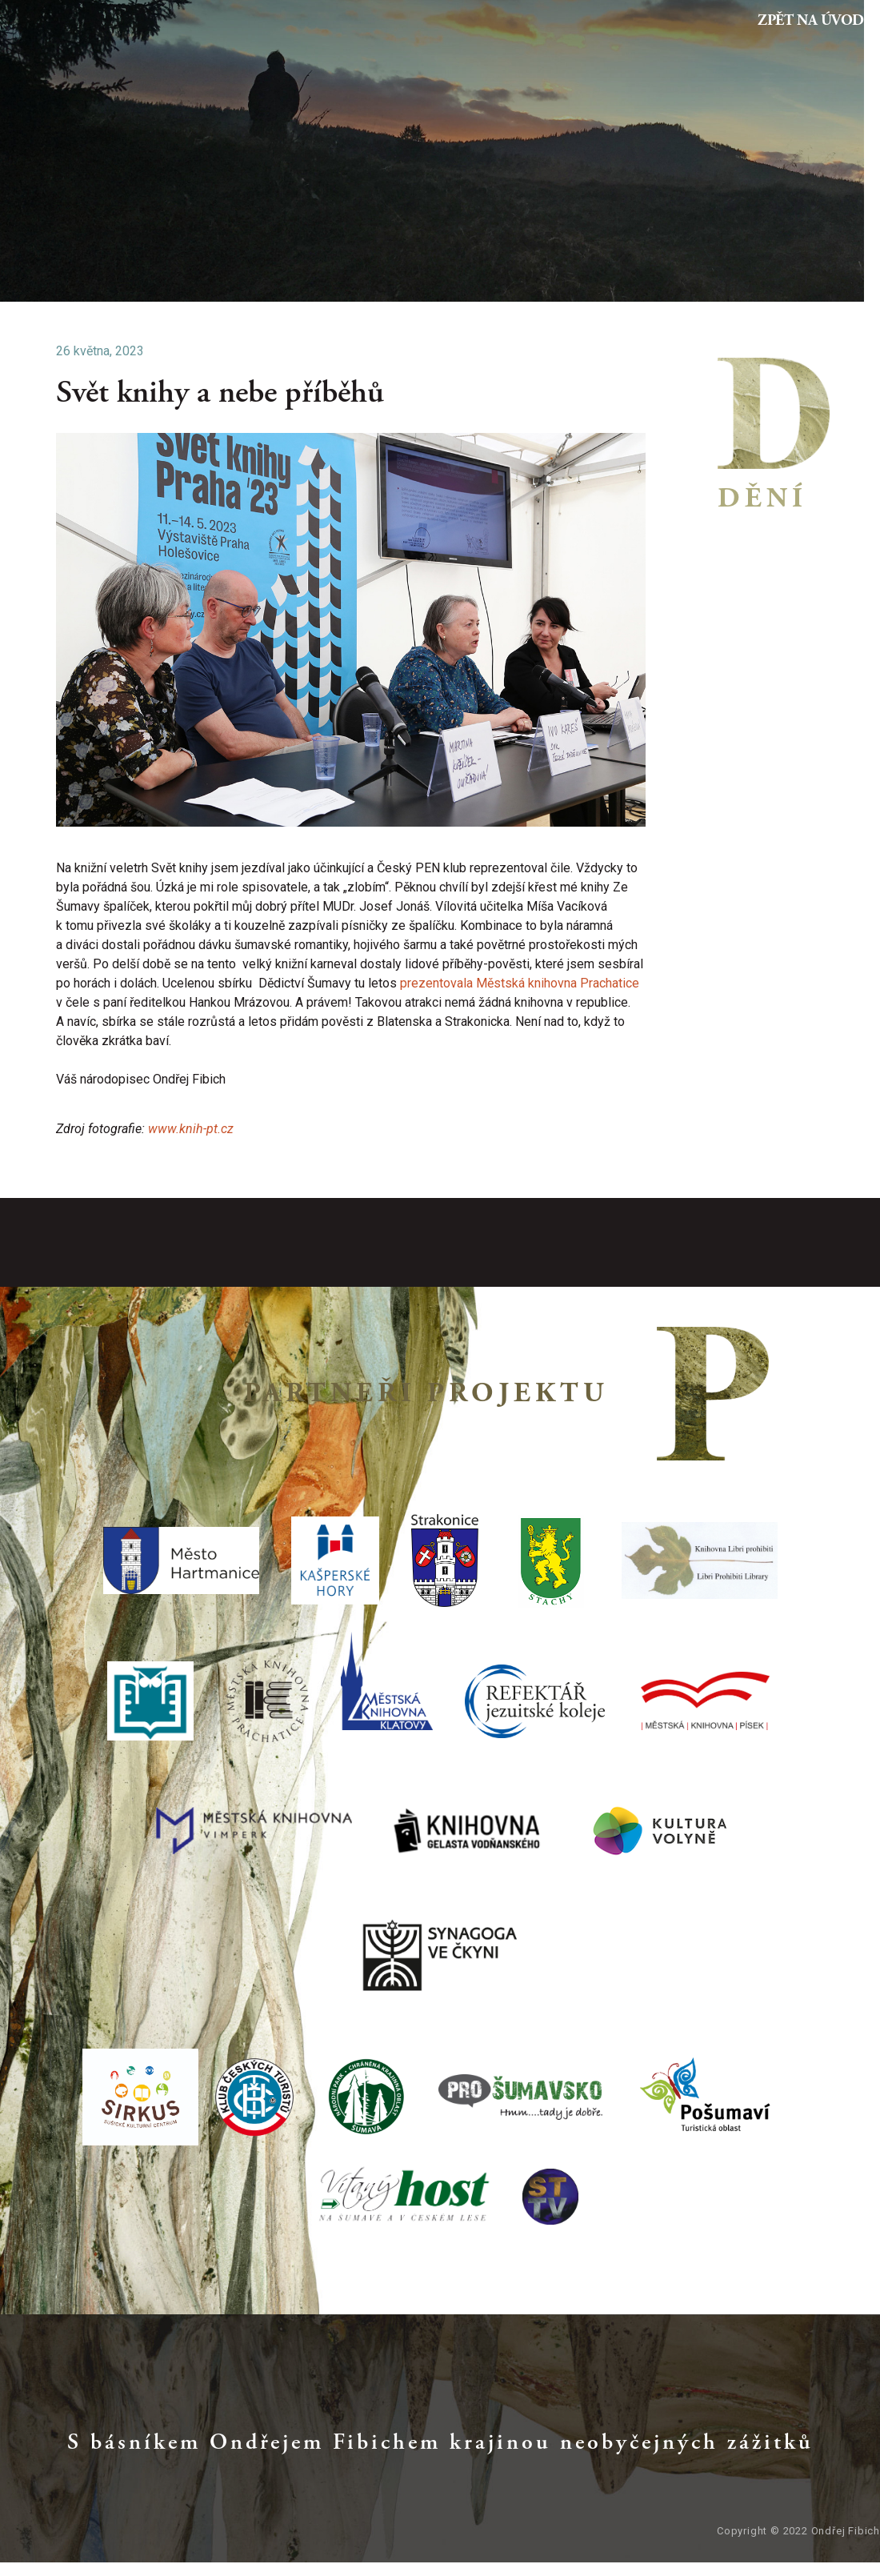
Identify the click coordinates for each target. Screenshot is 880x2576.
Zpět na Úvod (811, 20)
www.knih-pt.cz (191, 1128)
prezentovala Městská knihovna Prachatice (519, 983)
